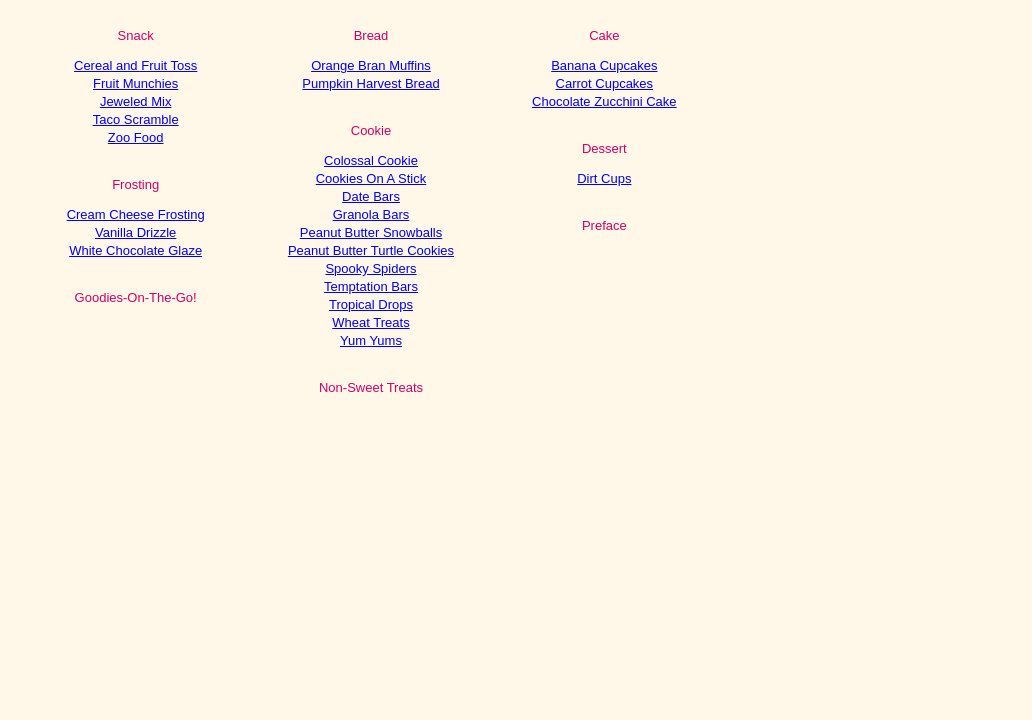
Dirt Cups (604, 178)
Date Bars (371, 196)
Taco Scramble (136, 119)
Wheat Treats (370, 322)
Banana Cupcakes (604, 65)
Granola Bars (371, 214)
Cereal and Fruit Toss (135, 65)
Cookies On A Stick (371, 178)
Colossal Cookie (371, 160)
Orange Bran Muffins (371, 65)
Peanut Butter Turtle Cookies (371, 250)
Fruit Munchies (135, 83)
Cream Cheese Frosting (136, 214)
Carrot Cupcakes (605, 83)
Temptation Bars (371, 286)
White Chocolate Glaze (135, 250)
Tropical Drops (371, 304)
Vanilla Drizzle (135, 232)
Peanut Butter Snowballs (371, 232)
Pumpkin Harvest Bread (370, 83)
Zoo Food (136, 137)
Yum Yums (371, 340)
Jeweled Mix (136, 101)
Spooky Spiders (370, 268)
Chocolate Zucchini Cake (604, 101)
